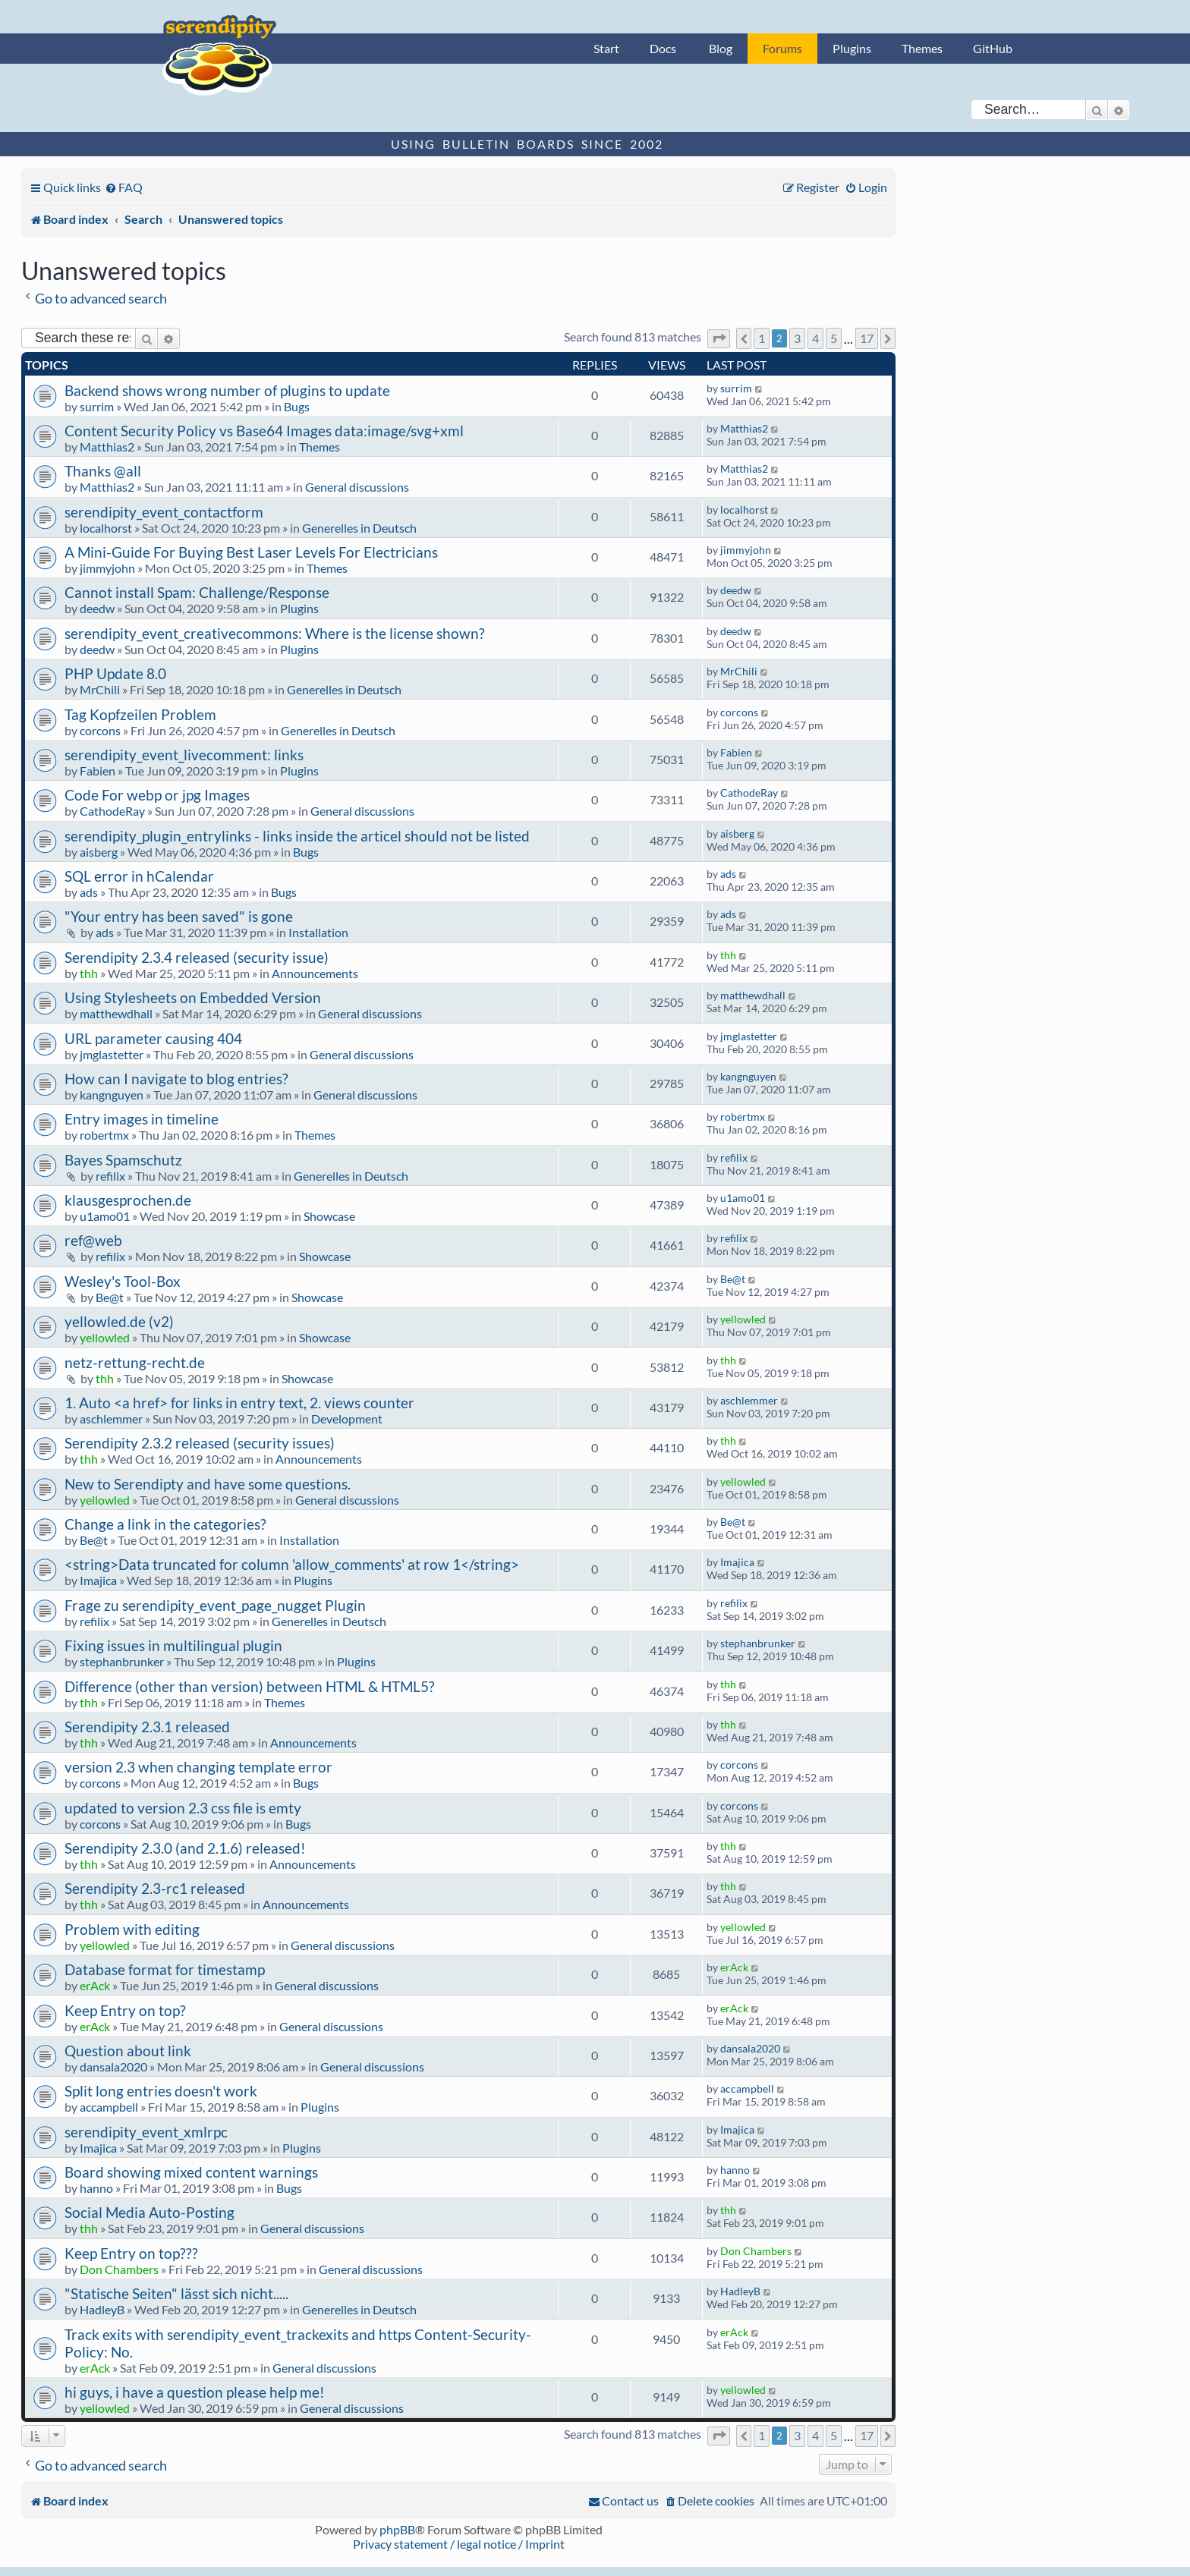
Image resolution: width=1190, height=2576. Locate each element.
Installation (318, 932)
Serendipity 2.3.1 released (147, 1726)
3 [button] (797, 338)
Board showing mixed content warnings (191, 2172)
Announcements (315, 973)
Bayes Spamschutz (123, 1159)
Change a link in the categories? (165, 1524)
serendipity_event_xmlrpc (146, 2131)
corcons (100, 730)
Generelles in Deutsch (359, 528)
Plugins (852, 48)
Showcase (329, 1216)
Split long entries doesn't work (161, 2090)
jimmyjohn (107, 568)
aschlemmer (111, 1418)
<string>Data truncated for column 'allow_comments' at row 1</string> (292, 1564)
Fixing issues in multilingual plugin (173, 1645)
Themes (922, 48)
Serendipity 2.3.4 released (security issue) (197, 957)
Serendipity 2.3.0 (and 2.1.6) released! (185, 1848)
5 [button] (833, 338)
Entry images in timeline (142, 1119)
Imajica (98, 1580)
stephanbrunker (122, 1661)
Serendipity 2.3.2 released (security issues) (200, 1443)
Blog (720, 48)
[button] (718, 338)
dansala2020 (113, 2066)
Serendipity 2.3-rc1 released (155, 1888)
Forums (782, 48)
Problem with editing (132, 1929)
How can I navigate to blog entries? (176, 1078)
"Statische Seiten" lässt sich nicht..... (176, 2293)
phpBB (397, 2529)
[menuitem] (124, 187)
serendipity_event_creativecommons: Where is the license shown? (275, 633)
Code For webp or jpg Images (157, 795)
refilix (110, 1175)
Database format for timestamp (165, 1969)
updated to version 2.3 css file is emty (183, 1807)
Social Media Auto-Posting (150, 2212)
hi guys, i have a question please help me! (195, 2392)
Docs (663, 48)
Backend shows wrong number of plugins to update (227, 390)
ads (89, 892)
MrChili (100, 689)
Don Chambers (119, 2269)
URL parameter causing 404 (153, 1038)
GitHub (992, 48)
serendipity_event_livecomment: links (184, 754)
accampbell (109, 2106)
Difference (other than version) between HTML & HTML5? (250, 1686)
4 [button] (815, 338)
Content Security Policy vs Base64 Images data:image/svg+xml (264, 430)
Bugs (297, 406)
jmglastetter (111, 1054)
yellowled (105, 1337)
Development (346, 1418)
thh (89, 973)
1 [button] (761, 338)
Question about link (128, 2050)
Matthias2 (107, 446)
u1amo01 (105, 1216)
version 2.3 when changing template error (198, 1767)
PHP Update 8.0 (115, 673)
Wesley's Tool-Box (123, 1281)
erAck (95, 1985)
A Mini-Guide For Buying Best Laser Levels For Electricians (251, 552)
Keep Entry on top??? (131, 2253)
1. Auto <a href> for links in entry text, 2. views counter (239, 1402)
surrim (97, 406)
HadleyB (102, 2309)
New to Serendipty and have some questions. (208, 1483)
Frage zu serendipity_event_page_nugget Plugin (215, 1605)
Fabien (97, 770)
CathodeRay (112, 811)
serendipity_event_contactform (164, 512)
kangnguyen (111, 1094)
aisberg (99, 852)
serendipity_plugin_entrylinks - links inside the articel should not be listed (297, 836)
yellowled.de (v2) (119, 1321)
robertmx (104, 1135)
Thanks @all (103, 471)
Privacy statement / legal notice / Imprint (459, 2544)
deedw (97, 608)
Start (606, 48)
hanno (96, 2188)
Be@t (110, 1297)
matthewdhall (116, 1013)
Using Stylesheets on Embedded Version (193, 997)
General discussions (357, 487)
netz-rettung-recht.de (135, 1362)
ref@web (93, 1240)
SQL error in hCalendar (139, 876)
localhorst (106, 528)
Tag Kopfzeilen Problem (140, 714)
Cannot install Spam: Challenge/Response (197, 592)
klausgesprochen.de (128, 1200)
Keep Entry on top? (125, 2010)
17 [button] (867, 338)
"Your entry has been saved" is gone (179, 916)
